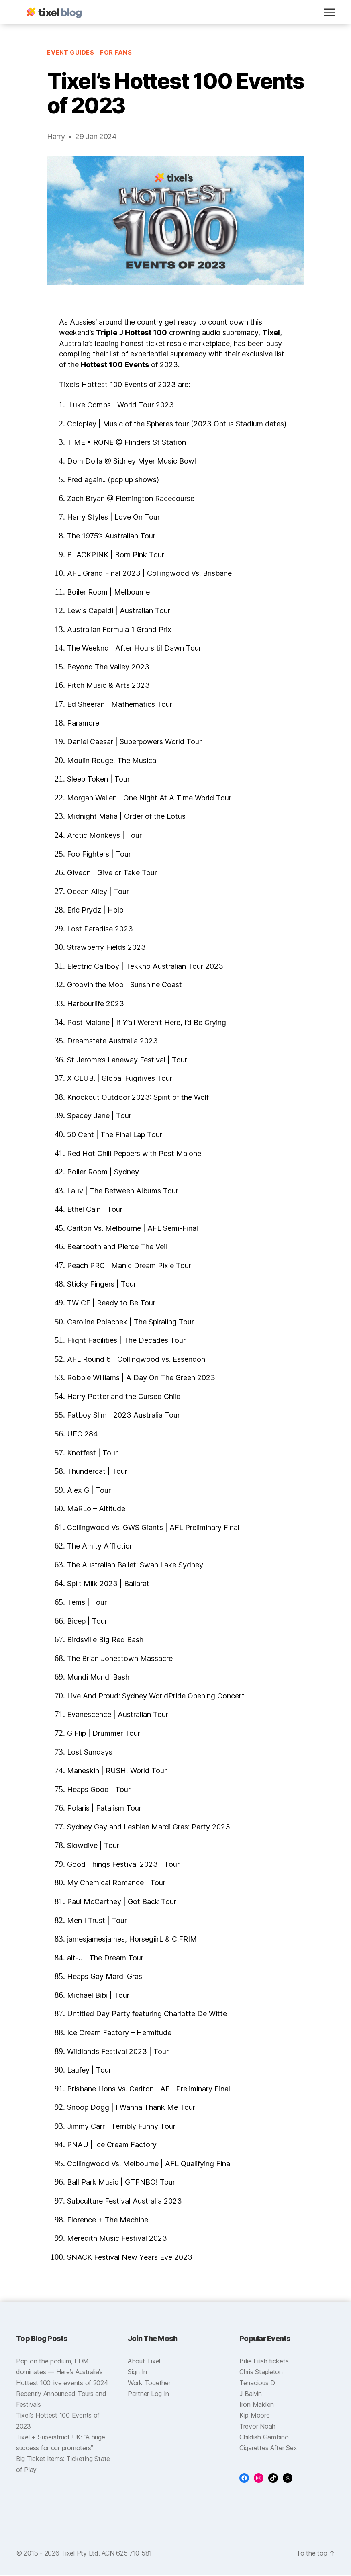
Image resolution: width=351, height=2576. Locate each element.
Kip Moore (254, 2416)
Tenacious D (257, 2384)
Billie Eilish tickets (263, 2362)
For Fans (116, 53)
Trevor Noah (257, 2427)
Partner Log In (148, 2394)
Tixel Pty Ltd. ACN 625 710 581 (106, 2554)
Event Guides (70, 53)
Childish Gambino (264, 2438)
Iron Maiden (256, 2405)
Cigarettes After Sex (268, 2449)
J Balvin (250, 2394)
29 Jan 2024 (95, 137)
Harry (56, 137)
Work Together (149, 2384)
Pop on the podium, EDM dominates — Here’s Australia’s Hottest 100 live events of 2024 (62, 2373)
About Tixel (144, 2362)
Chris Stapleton (261, 2373)
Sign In (137, 2373)
